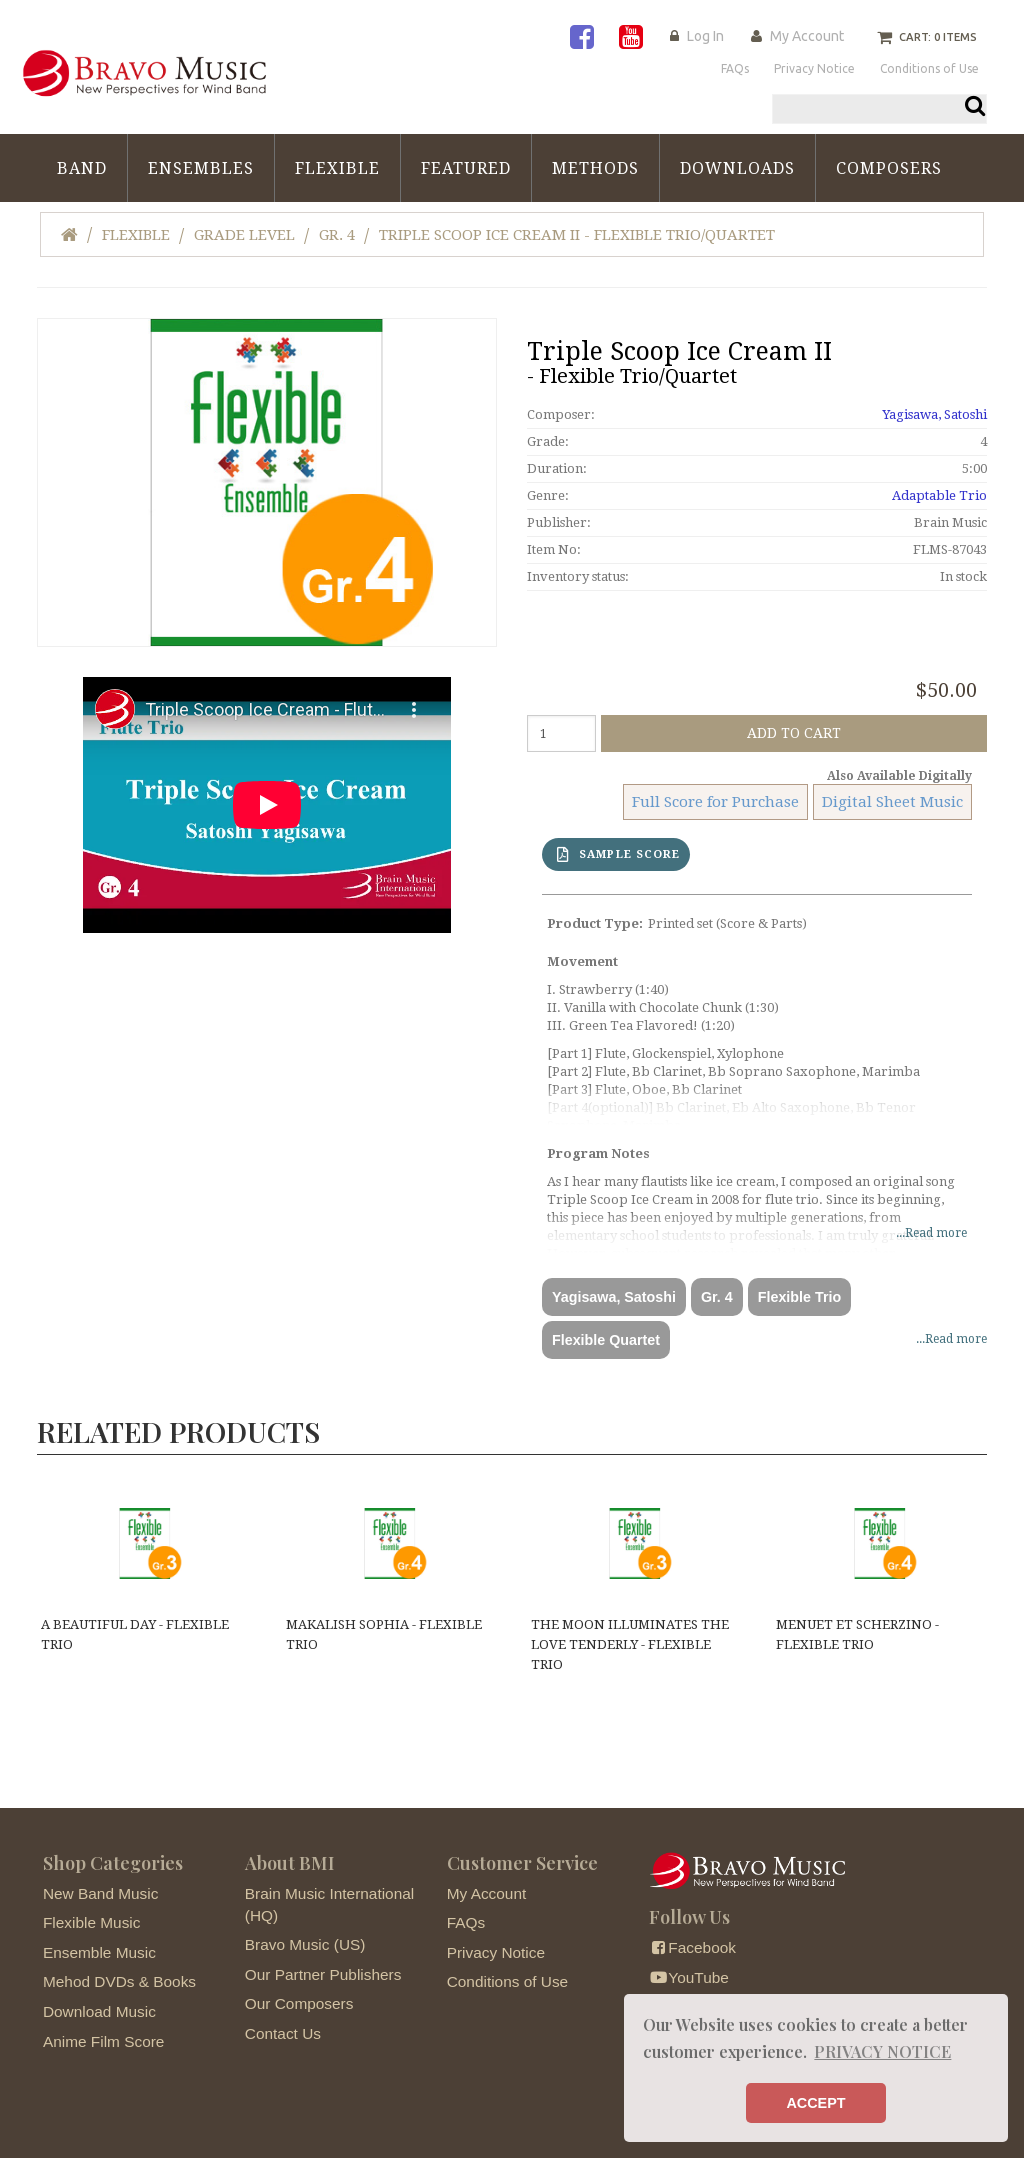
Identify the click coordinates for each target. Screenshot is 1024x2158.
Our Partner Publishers (323, 1974)
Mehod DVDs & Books (119, 1981)
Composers (889, 168)
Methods (595, 168)
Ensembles (201, 168)
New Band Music (100, 1893)
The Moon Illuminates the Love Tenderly (630, 1644)
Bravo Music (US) (305, 1944)
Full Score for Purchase (715, 802)
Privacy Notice (496, 1952)
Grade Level (244, 235)
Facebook (692, 1947)
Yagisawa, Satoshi (934, 414)
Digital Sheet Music (892, 802)
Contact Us (283, 2033)
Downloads (737, 168)
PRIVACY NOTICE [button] (882, 2051)
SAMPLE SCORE (618, 854)
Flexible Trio (799, 1297)
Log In (705, 36)
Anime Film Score (103, 2041)
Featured (466, 168)
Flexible (337, 168)
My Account (807, 36)
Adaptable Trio (939, 495)
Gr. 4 (337, 235)
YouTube (689, 1977)
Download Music (99, 2011)
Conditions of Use (507, 1981)
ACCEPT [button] (815, 2103)
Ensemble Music (99, 1952)
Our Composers (299, 2003)
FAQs (466, 1922)
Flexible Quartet (606, 1340)
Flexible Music (92, 1922)
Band (82, 168)
